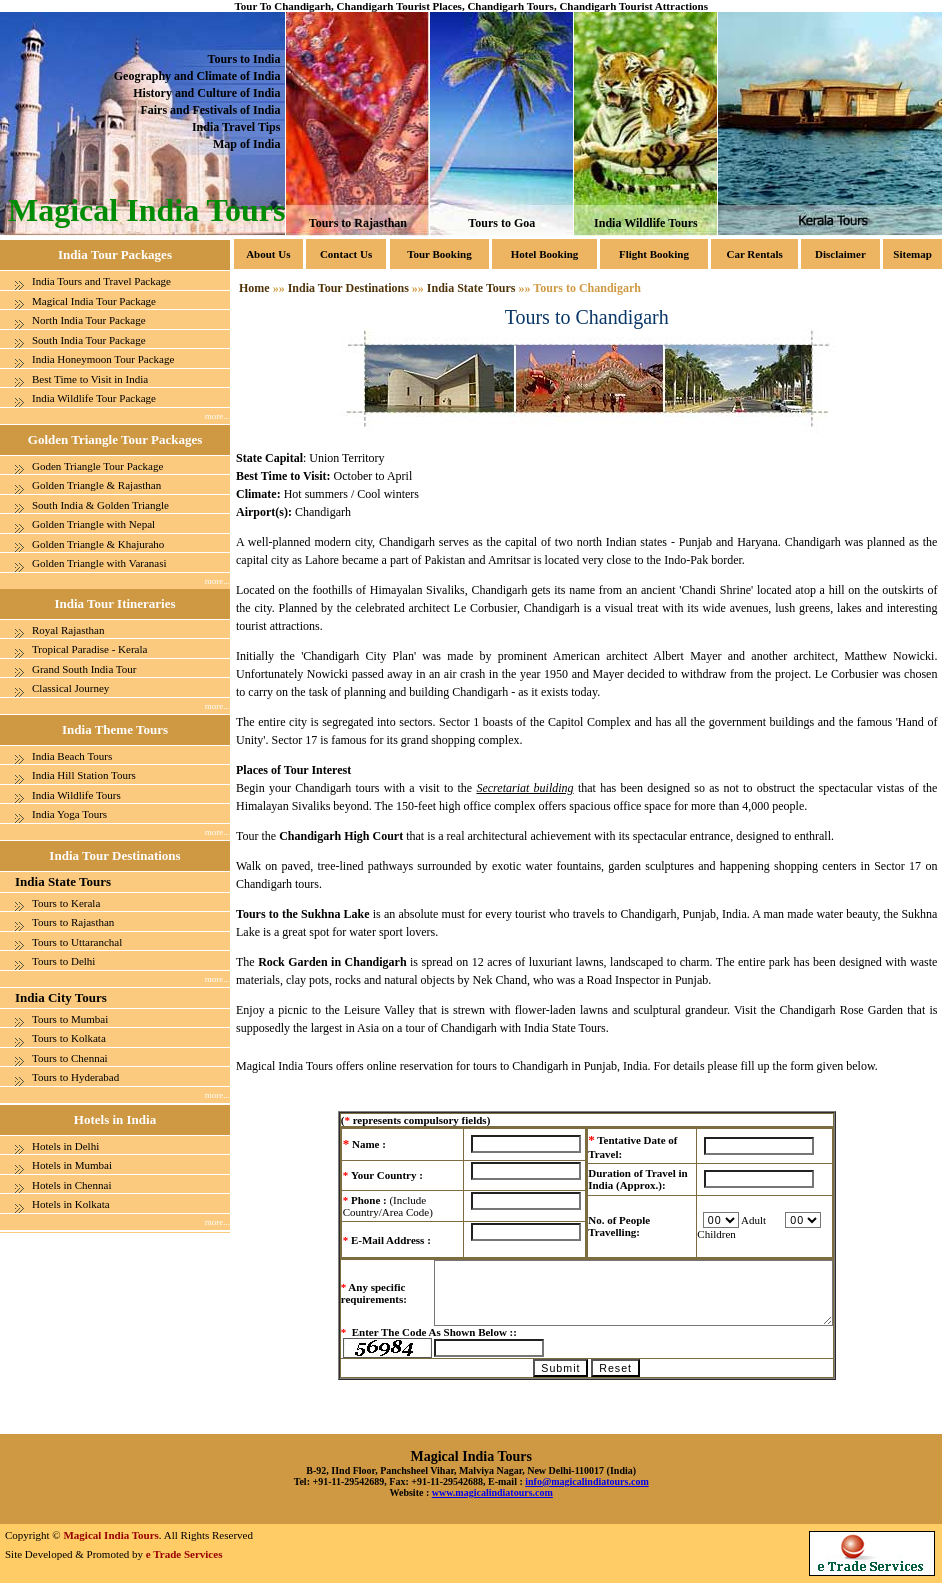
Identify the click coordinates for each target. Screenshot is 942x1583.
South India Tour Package (89, 340)
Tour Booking (439, 254)
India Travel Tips (236, 127)
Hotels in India (115, 1119)
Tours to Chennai (70, 1058)
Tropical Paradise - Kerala (89, 649)
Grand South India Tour (84, 669)
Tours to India (243, 59)
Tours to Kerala (66, 903)
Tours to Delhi (63, 961)
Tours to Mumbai (70, 1019)
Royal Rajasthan (68, 630)
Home (254, 288)
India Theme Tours (115, 729)
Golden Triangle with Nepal (93, 524)
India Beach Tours (72, 756)
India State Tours (63, 881)
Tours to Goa (502, 223)
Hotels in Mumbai (72, 1165)
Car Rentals (754, 254)
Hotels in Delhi (65, 1146)
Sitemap (912, 254)
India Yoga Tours (69, 814)
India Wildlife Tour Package (94, 398)
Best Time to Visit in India (90, 379)
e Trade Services (184, 1554)
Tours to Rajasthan (358, 223)
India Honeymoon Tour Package (103, 359)
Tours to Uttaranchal (77, 942)
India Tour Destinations (114, 855)
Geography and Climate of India (197, 76)
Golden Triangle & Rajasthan (96, 485)
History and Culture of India (206, 93)
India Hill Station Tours (84, 775)
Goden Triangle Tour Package (97, 466)
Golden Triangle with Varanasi (99, 563)
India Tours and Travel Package (101, 281)
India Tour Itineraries (114, 603)
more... (217, 416)
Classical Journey (70, 688)
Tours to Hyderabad (75, 1077)
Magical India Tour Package (94, 301)
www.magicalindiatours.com (492, 1492)
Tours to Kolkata (69, 1038)
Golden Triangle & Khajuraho (98, 544)
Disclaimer (840, 254)
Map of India (246, 144)
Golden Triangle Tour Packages (115, 439)
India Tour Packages (115, 254)
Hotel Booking (545, 254)
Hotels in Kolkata (71, 1204)
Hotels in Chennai (71, 1185)
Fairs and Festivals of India (210, 110)
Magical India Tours (110, 1535)
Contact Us (346, 254)
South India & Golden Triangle (100, 505)
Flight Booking (654, 254)
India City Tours (61, 997)
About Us (268, 254)
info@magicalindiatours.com (586, 1481)
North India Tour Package (89, 320)
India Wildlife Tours (646, 223)
